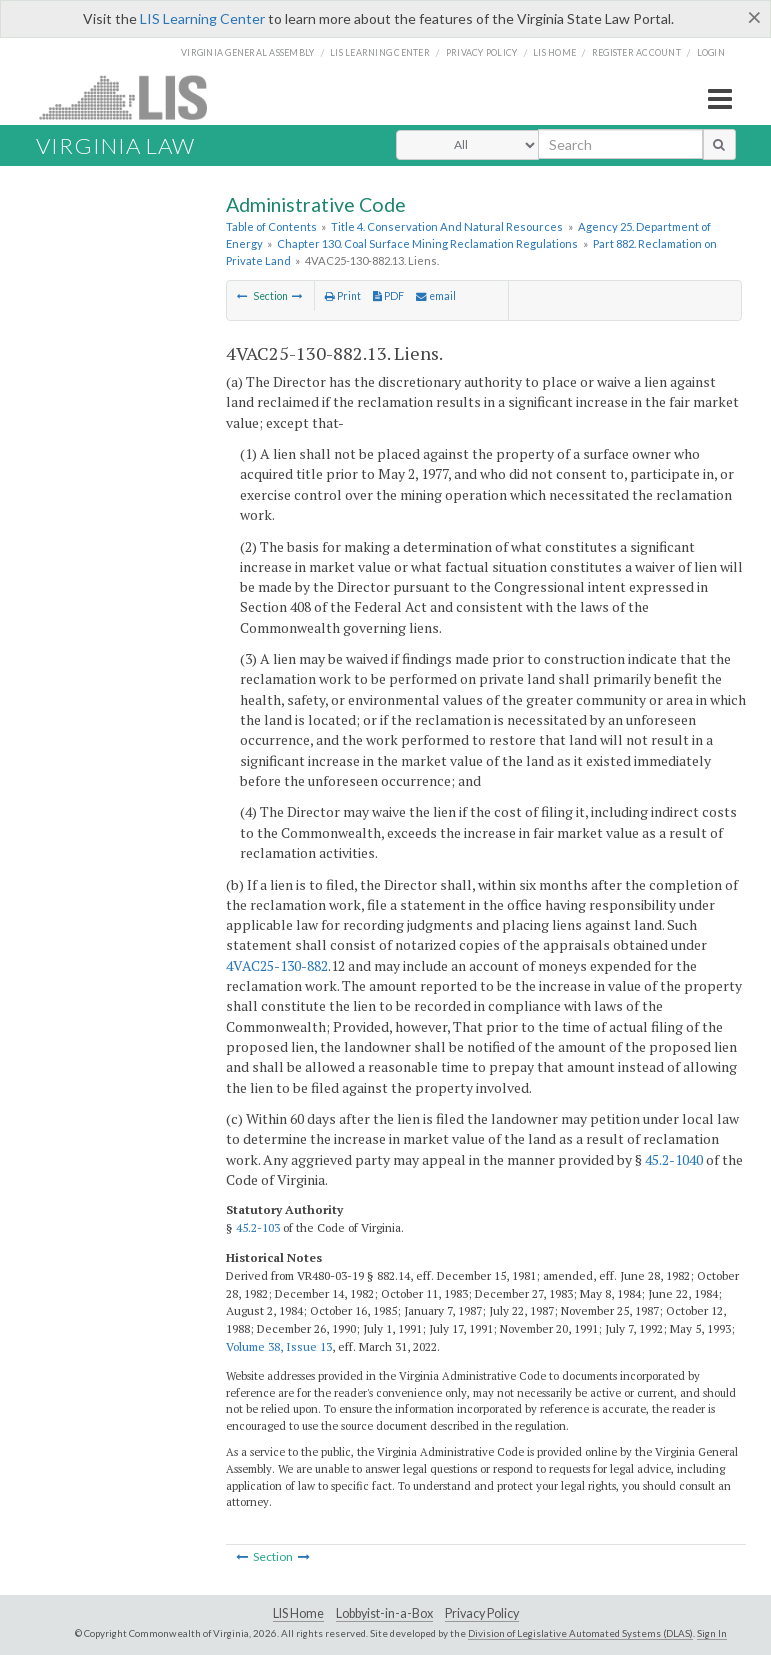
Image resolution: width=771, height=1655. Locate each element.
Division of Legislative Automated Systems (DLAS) (580, 1633)
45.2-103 (258, 1227)
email (436, 296)
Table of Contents (271, 226)
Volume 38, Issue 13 (279, 1346)
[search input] (620, 144)
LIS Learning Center (202, 18)
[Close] (754, 17)
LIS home (554, 52)
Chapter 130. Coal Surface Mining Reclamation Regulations (427, 243)
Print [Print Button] (343, 296)
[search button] (719, 144)
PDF (388, 296)
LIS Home (298, 1613)
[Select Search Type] (467, 145)
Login (711, 52)
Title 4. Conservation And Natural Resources (447, 226)
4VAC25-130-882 (277, 965)
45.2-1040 (674, 1159)
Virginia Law (115, 145)
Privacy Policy (482, 52)
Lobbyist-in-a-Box (384, 1613)
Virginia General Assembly (247, 52)
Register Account (636, 52)
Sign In (712, 1633)
